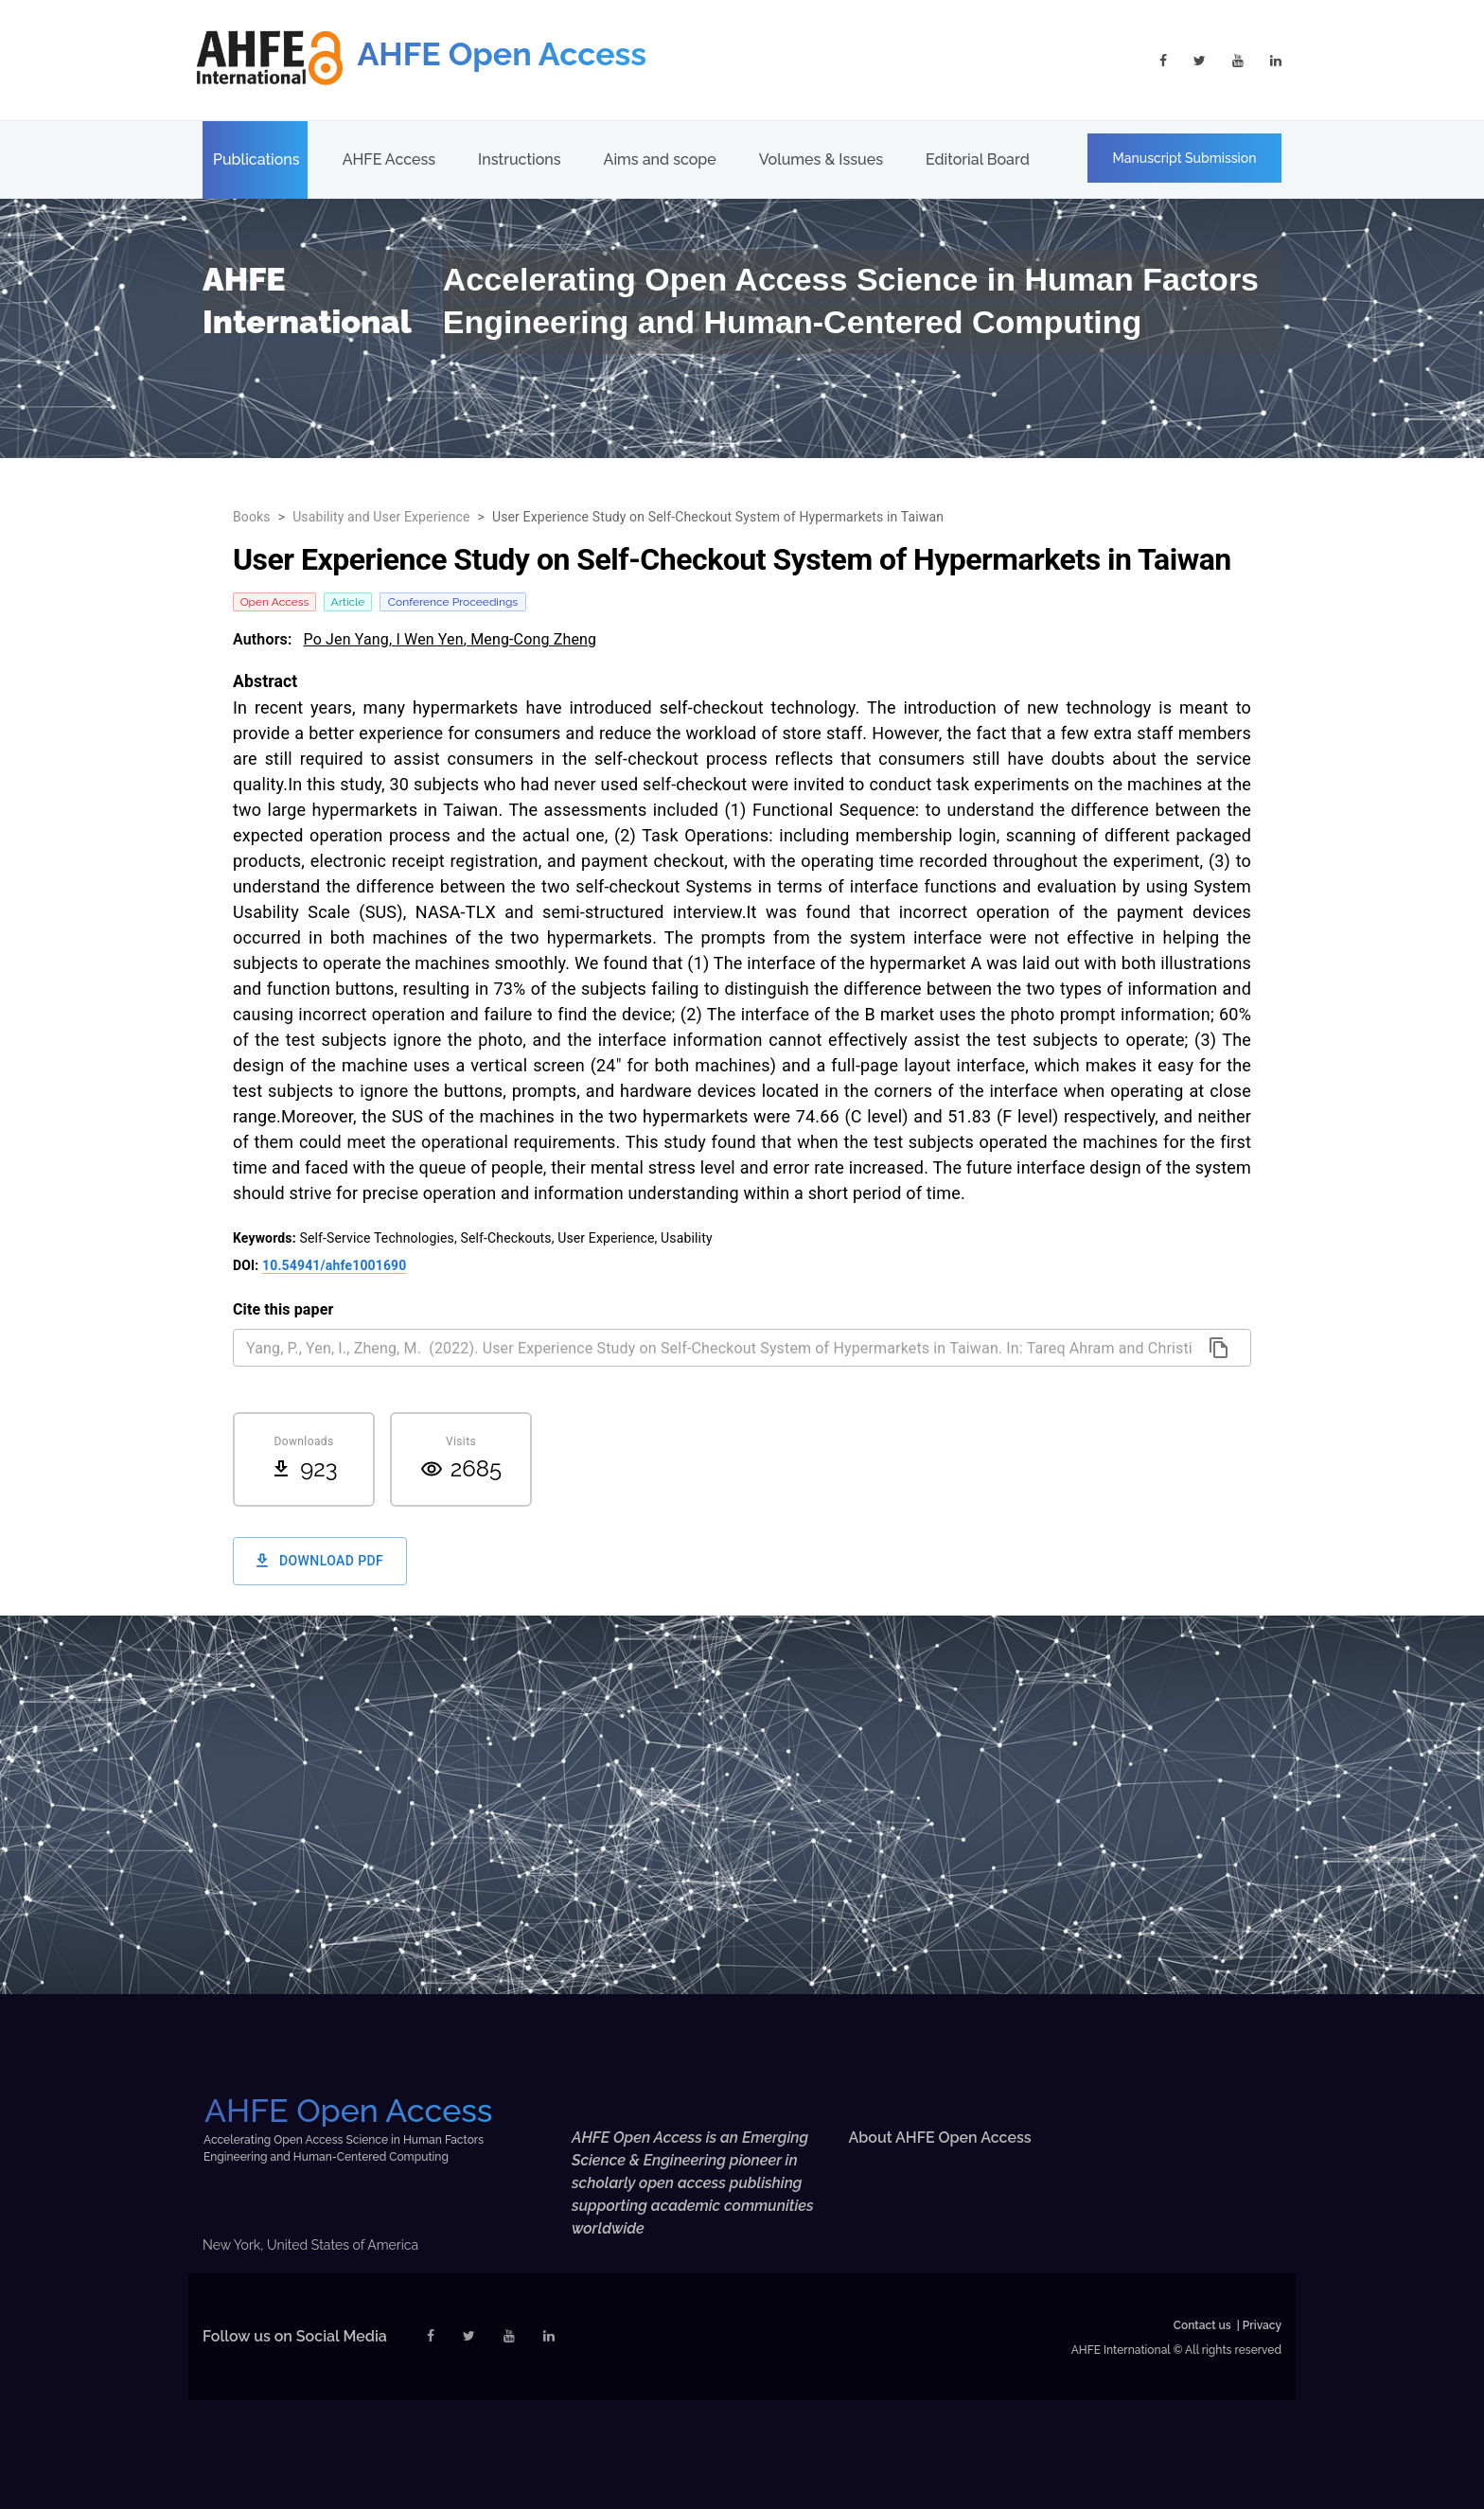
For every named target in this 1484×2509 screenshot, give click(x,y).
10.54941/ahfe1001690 (334, 1265)
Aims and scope (660, 159)
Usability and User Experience (380, 516)
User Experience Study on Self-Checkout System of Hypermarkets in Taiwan (718, 516)
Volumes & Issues (821, 159)
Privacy (1262, 2325)
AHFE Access (389, 159)
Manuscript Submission (1185, 158)
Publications (256, 159)
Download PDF (320, 1561)
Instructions (519, 159)
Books (252, 516)
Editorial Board (978, 159)
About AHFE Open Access (940, 2138)
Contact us (1202, 2325)
